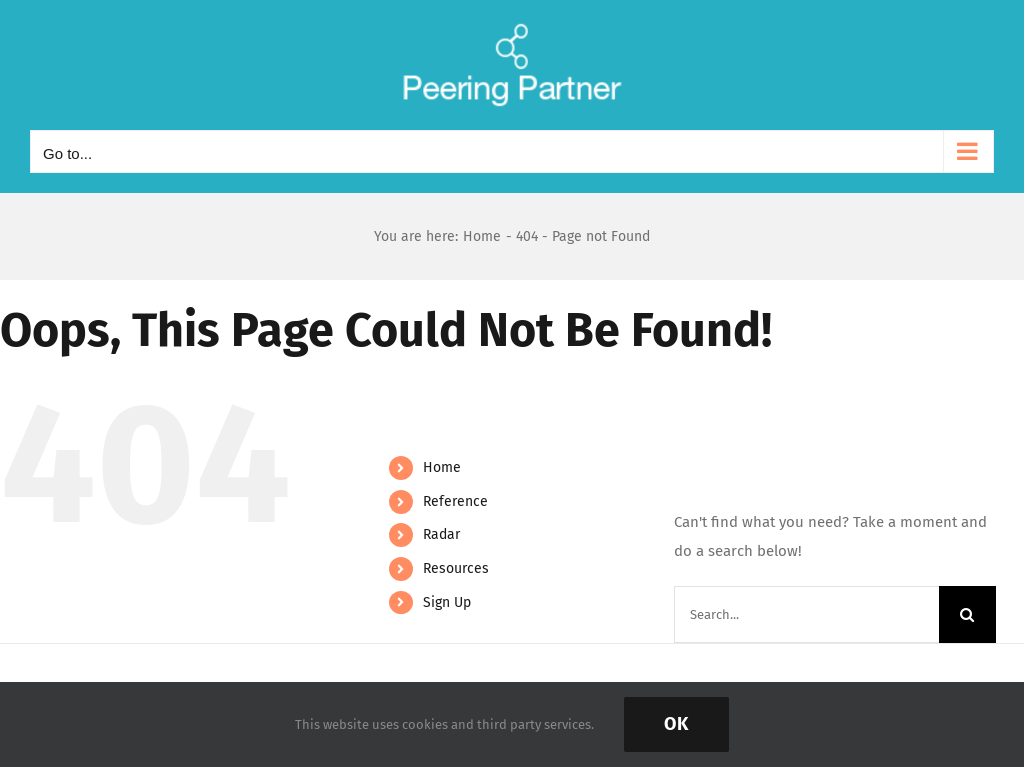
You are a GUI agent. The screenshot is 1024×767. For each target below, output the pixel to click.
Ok (676, 724)
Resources (456, 568)
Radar (441, 534)
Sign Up (447, 602)
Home (442, 467)
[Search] (967, 614)
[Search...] (806, 614)
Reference (455, 501)
